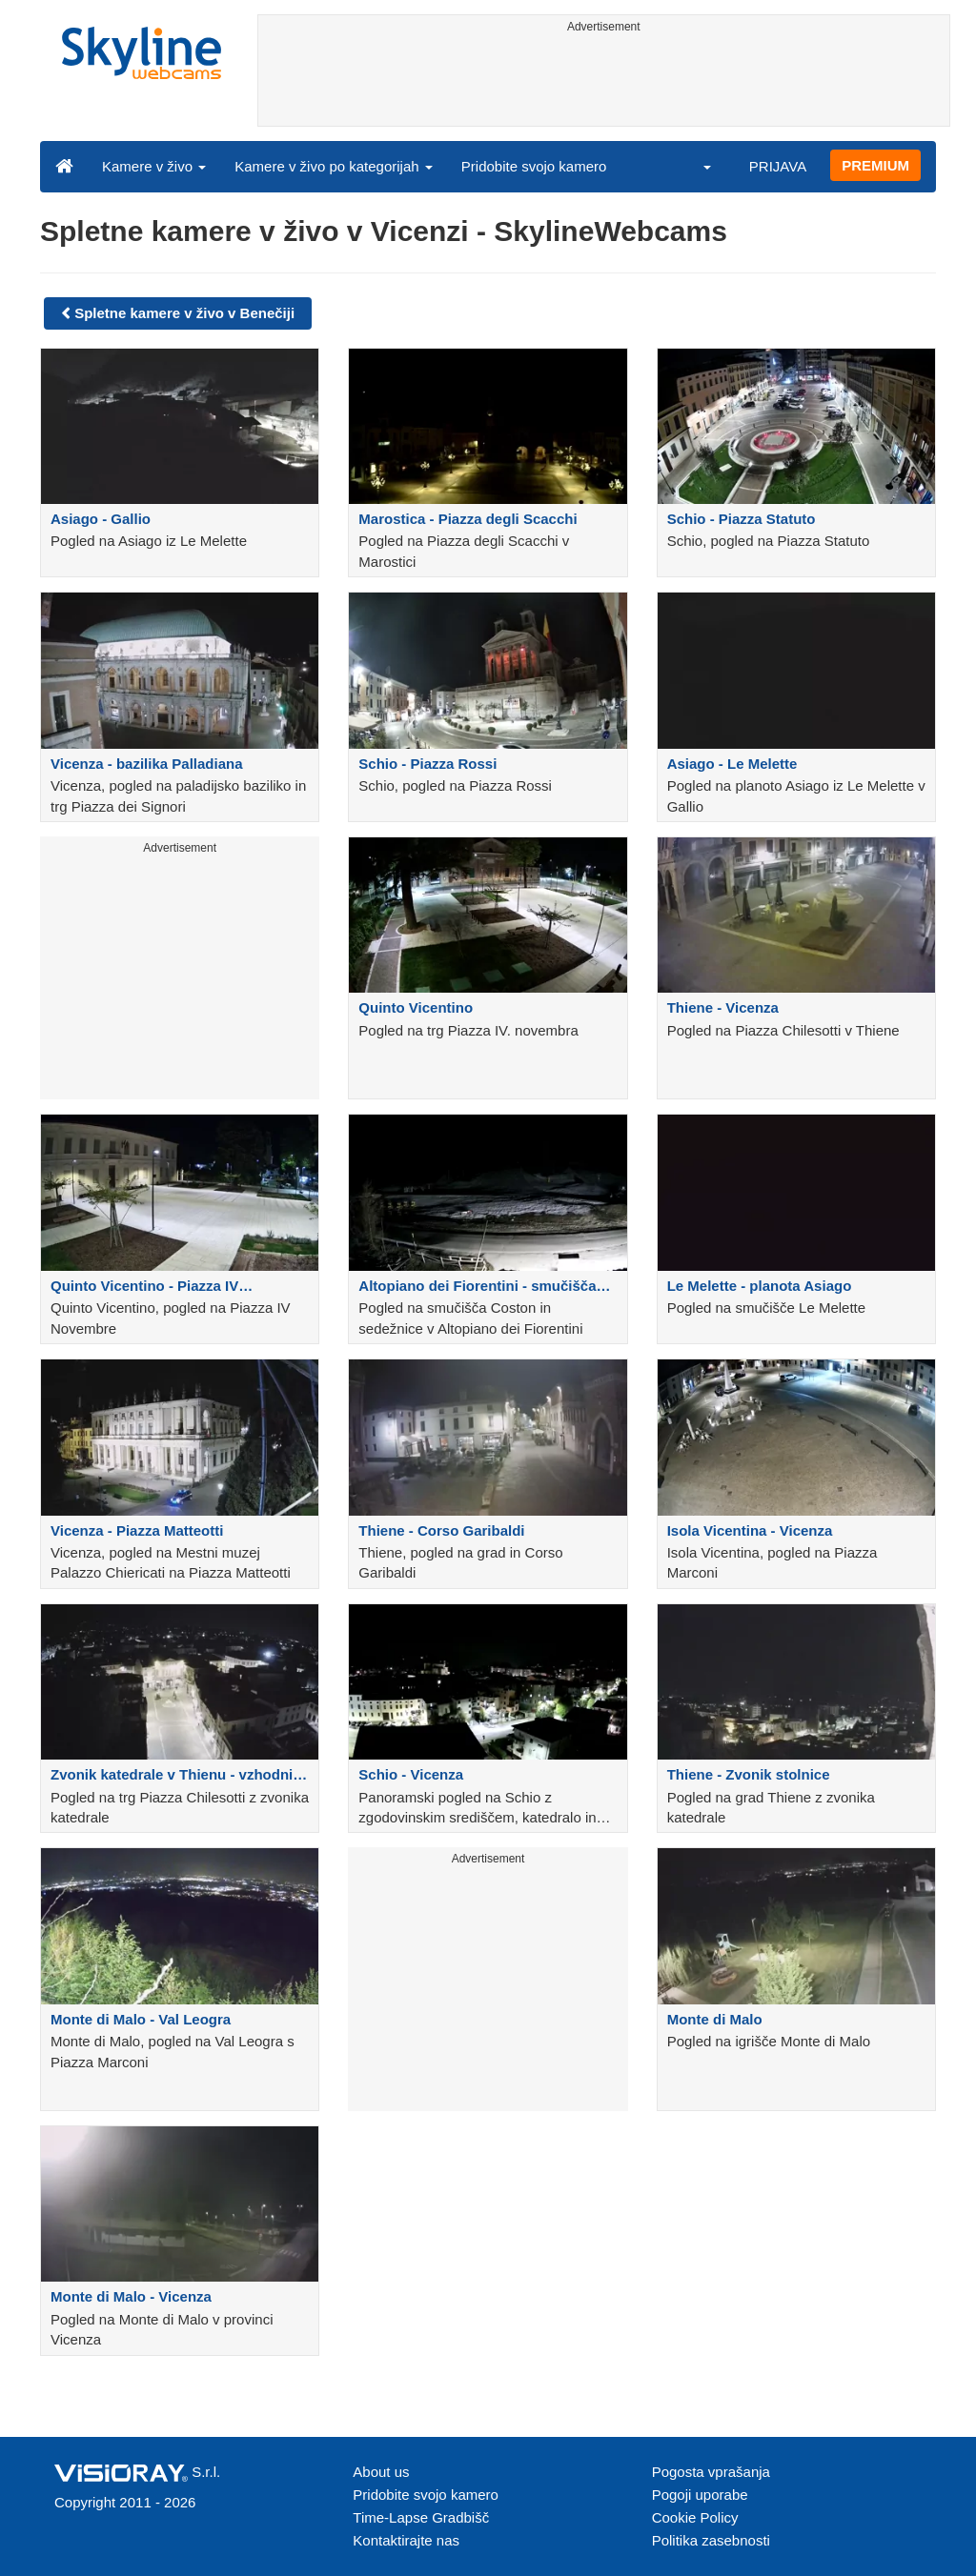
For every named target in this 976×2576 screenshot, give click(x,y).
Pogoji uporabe (700, 2494)
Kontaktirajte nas (406, 2540)
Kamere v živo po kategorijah (333, 166)
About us (381, 2472)
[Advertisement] (604, 83)
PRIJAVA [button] (777, 166)
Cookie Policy (695, 2517)
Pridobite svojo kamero (534, 166)
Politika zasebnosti (711, 2540)
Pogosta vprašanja (711, 2472)
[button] (694, 166)
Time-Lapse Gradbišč (421, 2517)
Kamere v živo (154, 166)
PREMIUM (875, 165)
